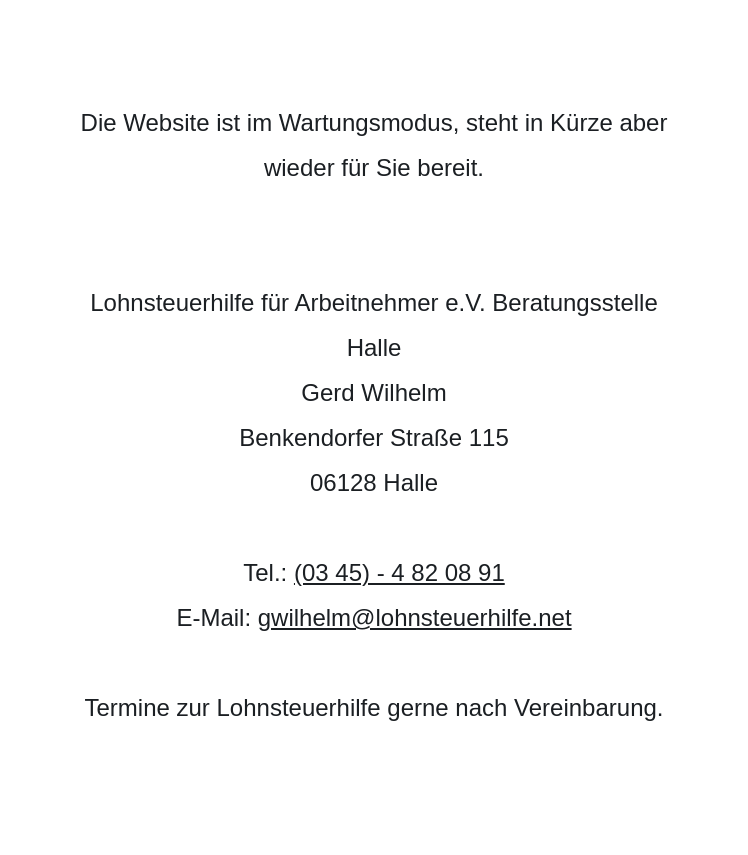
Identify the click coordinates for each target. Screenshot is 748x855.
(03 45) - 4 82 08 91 (399, 572)
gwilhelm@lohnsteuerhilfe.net (415, 617)
